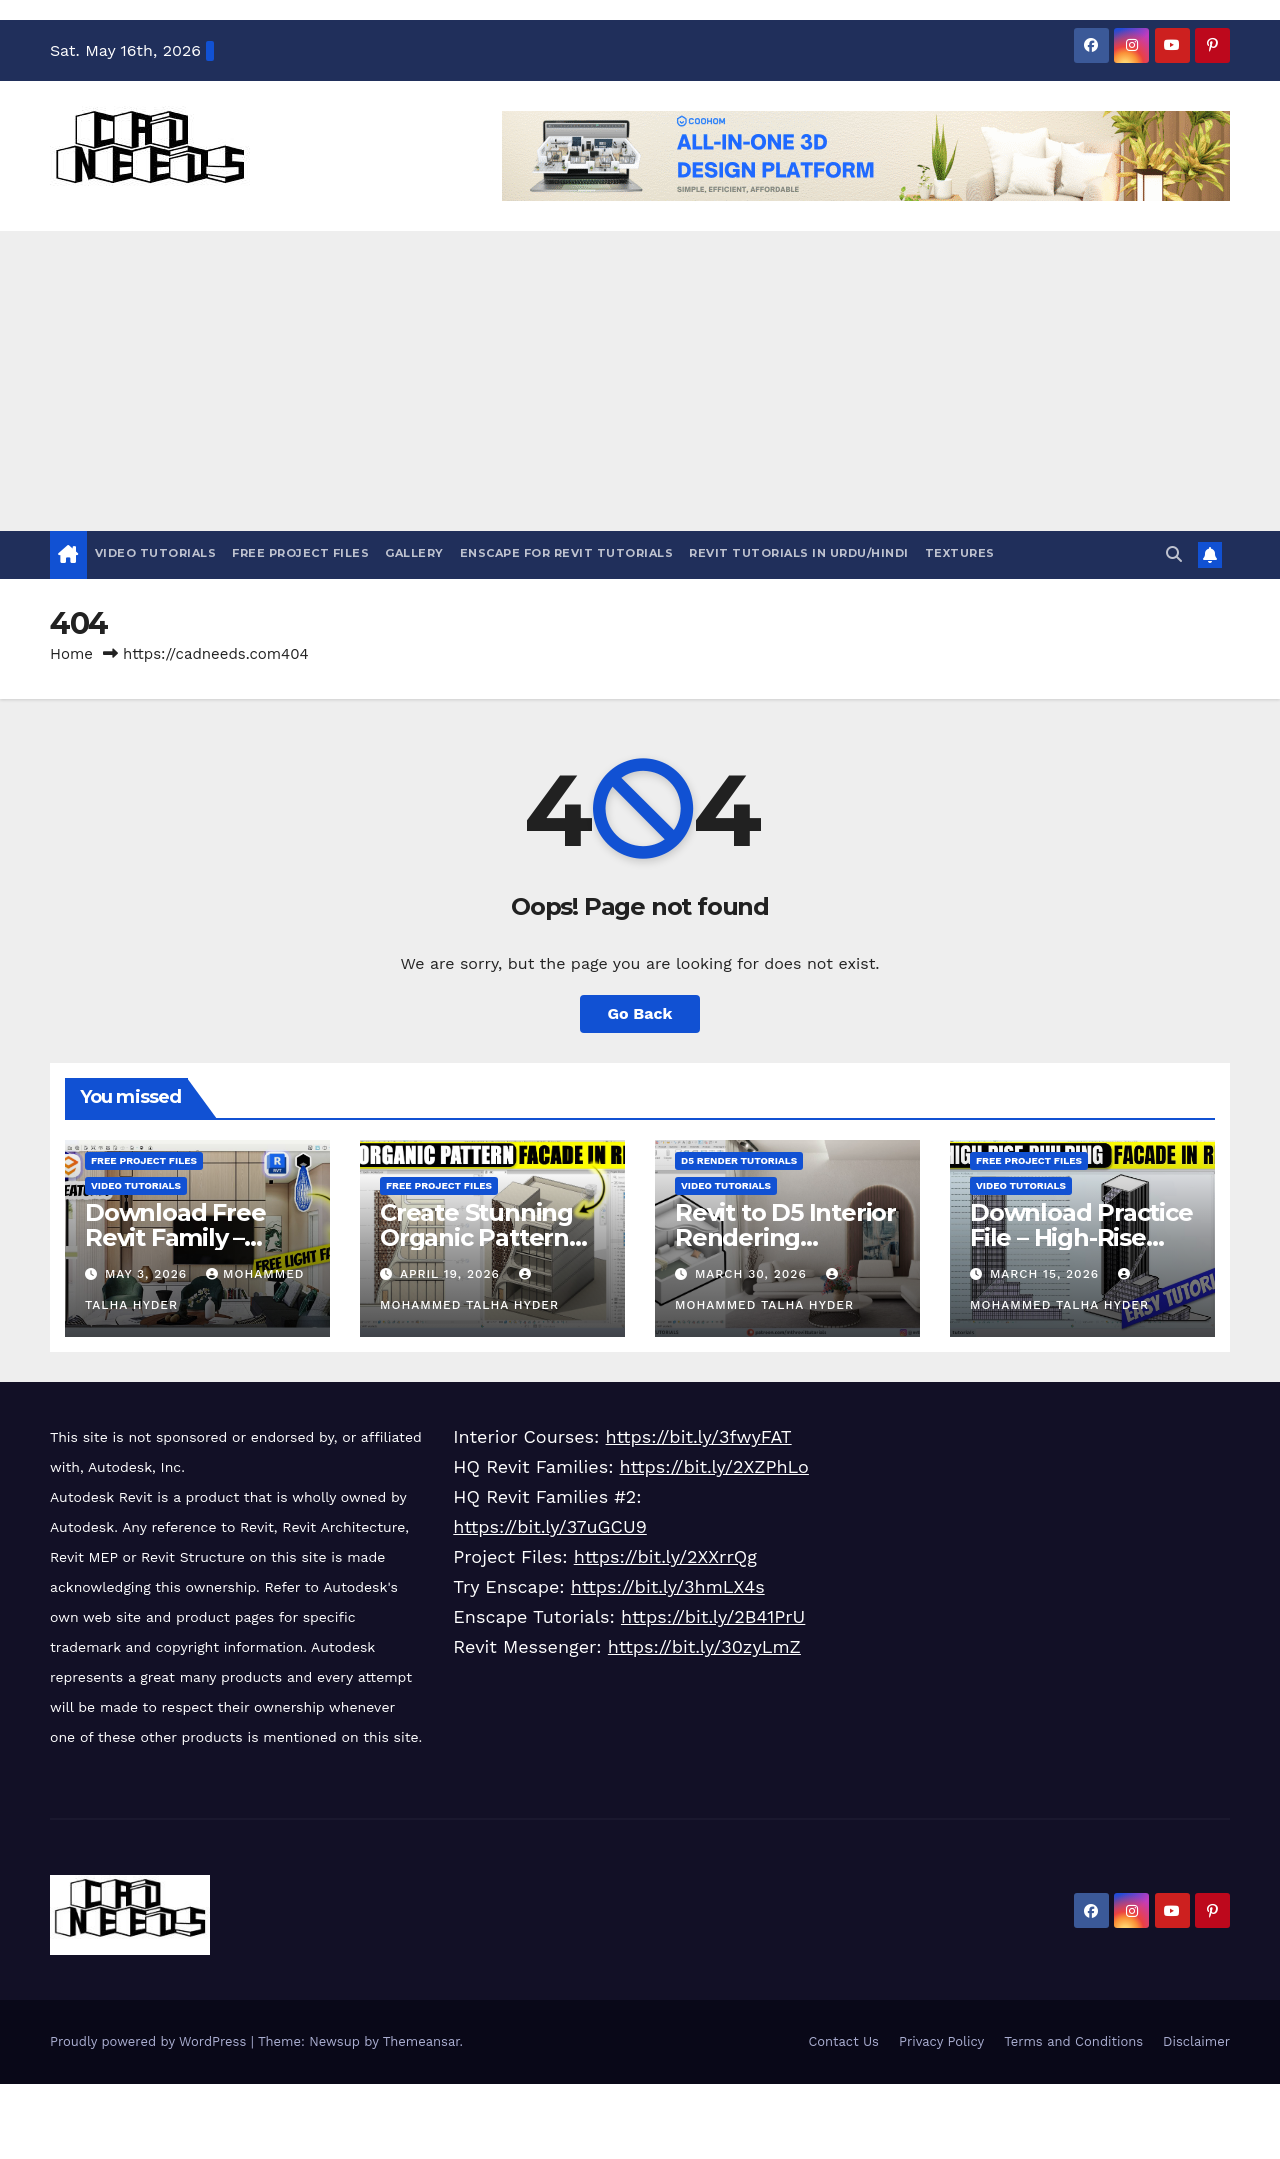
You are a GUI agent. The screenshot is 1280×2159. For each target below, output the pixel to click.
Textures (960, 553)
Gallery (414, 553)
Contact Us (843, 2041)
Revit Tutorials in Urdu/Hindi (799, 553)
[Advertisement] (640, 381)
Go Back (640, 1013)
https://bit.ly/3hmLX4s (668, 1586)
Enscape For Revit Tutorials (567, 553)
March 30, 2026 (753, 1274)
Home (71, 654)
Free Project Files (300, 553)
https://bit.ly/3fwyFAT (699, 1436)
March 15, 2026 (1047, 1274)
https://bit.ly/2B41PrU (713, 1616)
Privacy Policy (941, 2041)
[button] (1174, 554)
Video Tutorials (156, 553)
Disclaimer (1196, 2041)
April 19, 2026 (452, 1274)
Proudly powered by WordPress (150, 2041)
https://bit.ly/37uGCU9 (549, 1526)
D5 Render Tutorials (739, 1160)
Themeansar (421, 2041)
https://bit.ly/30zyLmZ (704, 1646)
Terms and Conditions (1073, 2041)
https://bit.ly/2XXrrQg (665, 1556)
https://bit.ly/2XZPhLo (714, 1466)
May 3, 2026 (148, 1274)
